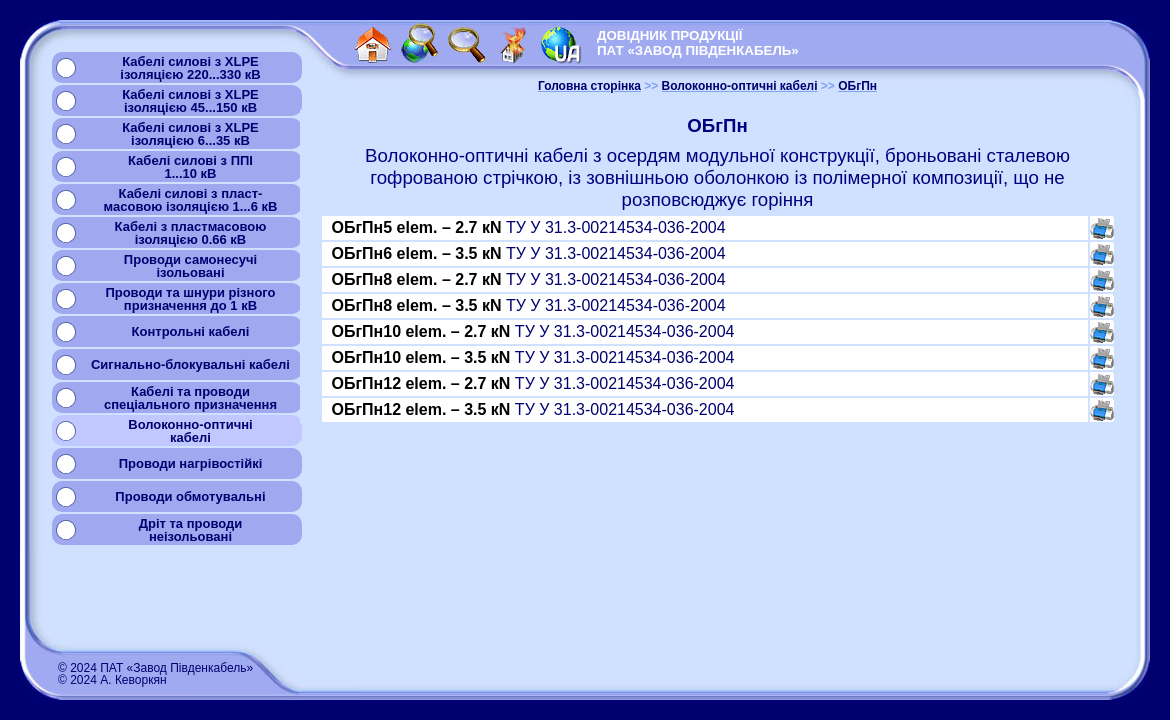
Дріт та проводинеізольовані (191, 530)
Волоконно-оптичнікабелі (190, 431)
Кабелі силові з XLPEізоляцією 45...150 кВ (190, 101)
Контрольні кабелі (191, 331)
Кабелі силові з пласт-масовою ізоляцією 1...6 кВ (191, 200)
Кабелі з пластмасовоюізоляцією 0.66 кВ (191, 233)
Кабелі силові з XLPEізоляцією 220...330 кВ (190, 68)
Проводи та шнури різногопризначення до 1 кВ (190, 299)
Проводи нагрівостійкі (191, 463)
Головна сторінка (589, 86)
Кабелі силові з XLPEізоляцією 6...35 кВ (190, 134)
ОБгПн (857, 86)
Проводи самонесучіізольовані (190, 266)
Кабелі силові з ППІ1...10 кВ (190, 167)
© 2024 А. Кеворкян (112, 680)
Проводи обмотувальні (190, 496)
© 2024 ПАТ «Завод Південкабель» (155, 668)
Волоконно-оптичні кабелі (740, 86)
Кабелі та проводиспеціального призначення (190, 398)
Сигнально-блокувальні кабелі (190, 364)
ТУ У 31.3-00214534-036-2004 (528, 227)
